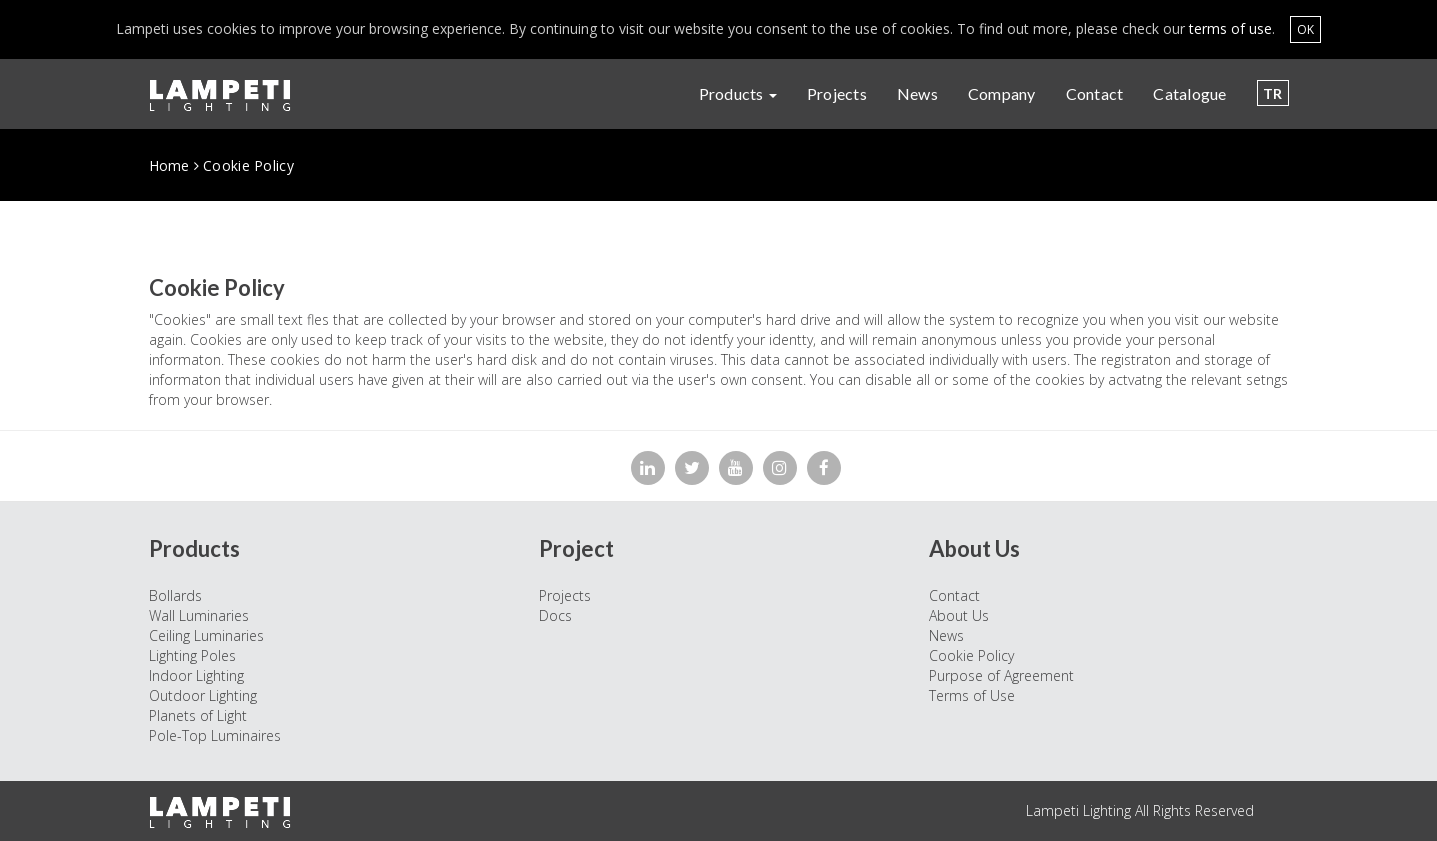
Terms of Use (972, 695)
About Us (959, 615)
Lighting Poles (192, 655)
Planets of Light (198, 715)
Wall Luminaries (199, 615)
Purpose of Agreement (1001, 675)
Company (1002, 93)
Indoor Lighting (196, 675)
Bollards (175, 595)
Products (738, 93)
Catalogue (1189, 93)
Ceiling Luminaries (206, 635)
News (917, 93)
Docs (555, 615)
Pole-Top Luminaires (215, 735)
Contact (1095, 93)
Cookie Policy (971, 655)
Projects (837, 93)
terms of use (1230, 28)
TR (1272, 93)
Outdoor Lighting (203, 695)
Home (169, 165)
